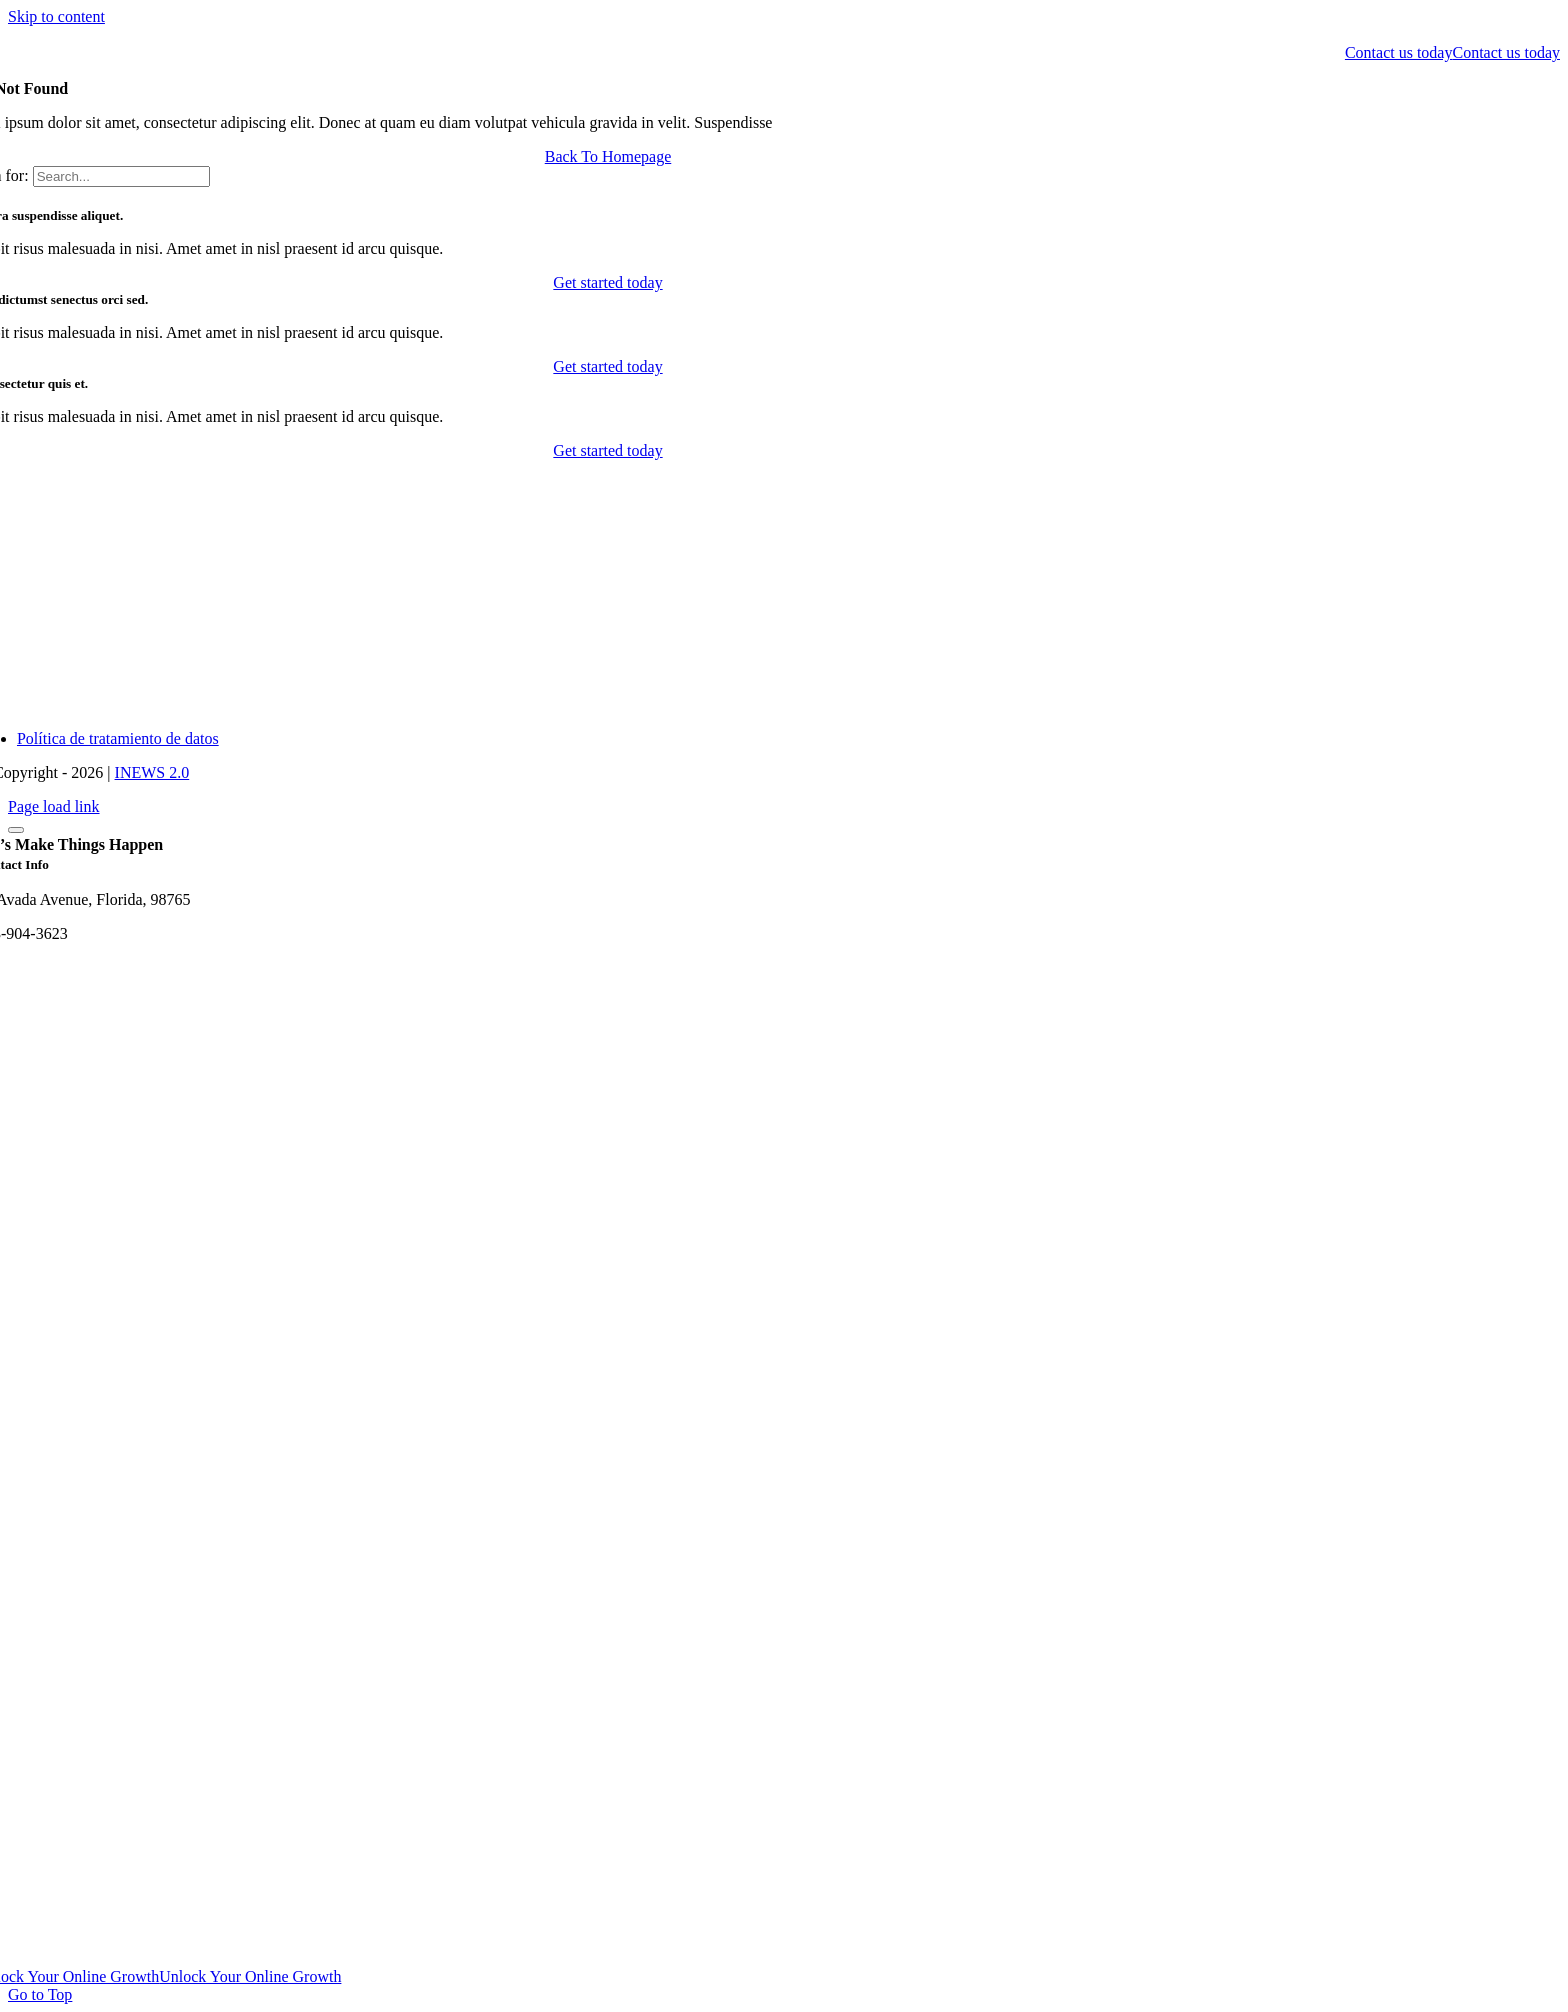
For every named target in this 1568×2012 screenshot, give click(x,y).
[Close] (16, 830)
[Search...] (121, 176)
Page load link (54, 806)
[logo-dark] (8, 34)
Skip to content (56, 16)
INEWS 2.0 (152, 772)
